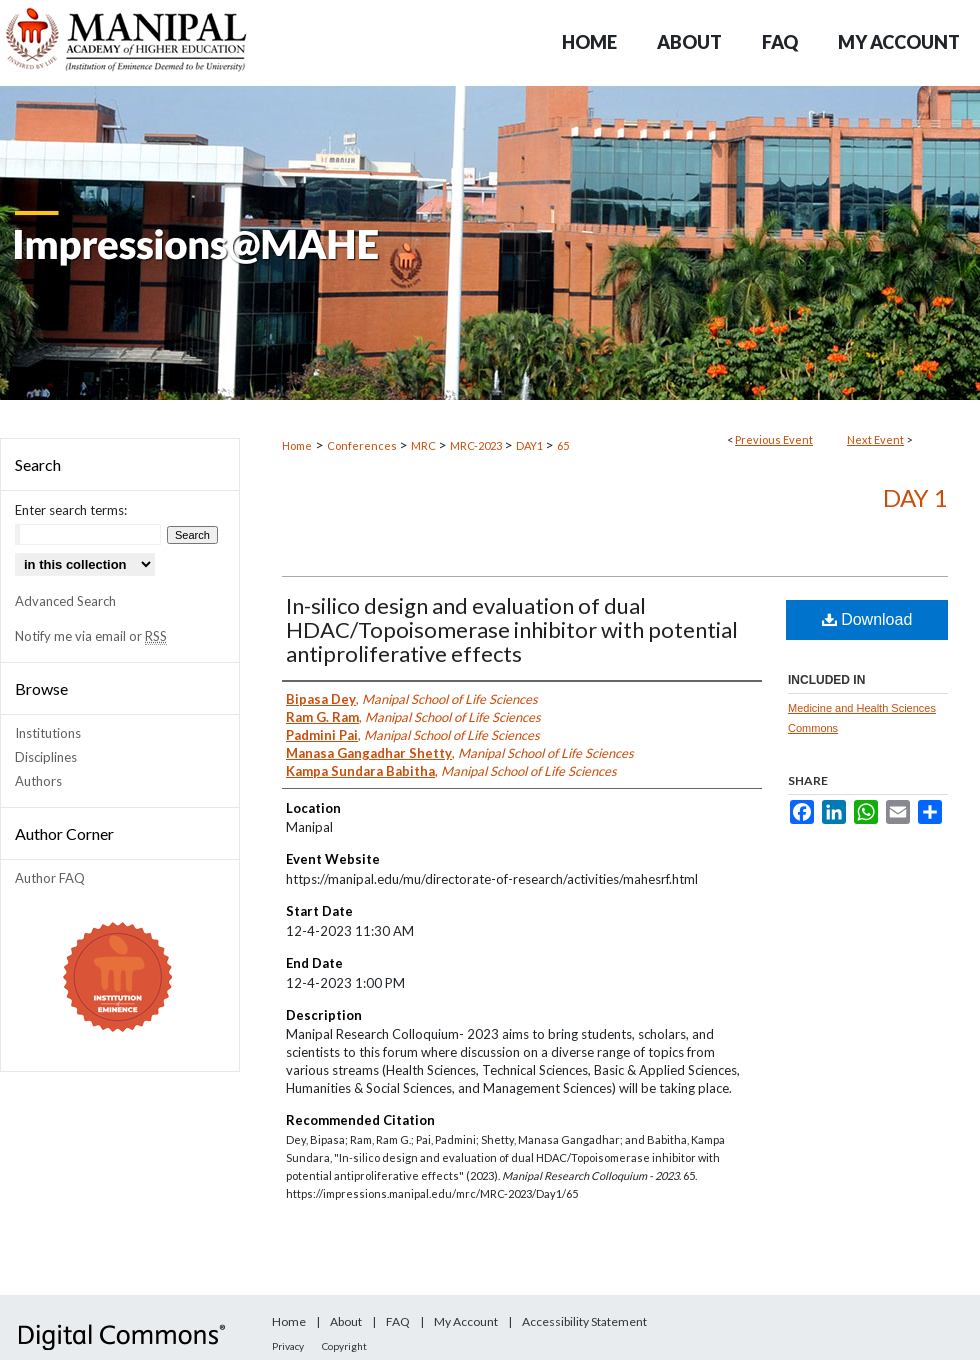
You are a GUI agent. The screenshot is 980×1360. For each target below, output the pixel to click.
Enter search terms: (71, 510)
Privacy (288, 1346)
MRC (424, 445)
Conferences (363, 445)
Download (867, 619)
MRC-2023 (477, 445)
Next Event (875, 439)
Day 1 (915, 497)
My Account (466, 1321)
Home (297, 445)
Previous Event (774, 439)
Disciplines (46, 757)
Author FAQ (50, 878)
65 (563, 445)
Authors (38, 781)
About (346, 1321)
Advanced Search (65, 601)
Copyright (344, 1346)
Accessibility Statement (584, 1321)
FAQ (398, 1321)
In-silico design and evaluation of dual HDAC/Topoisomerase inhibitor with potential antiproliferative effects (512, 629)
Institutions (48, 733)
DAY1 (530, 445)
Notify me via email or (91, 636)
